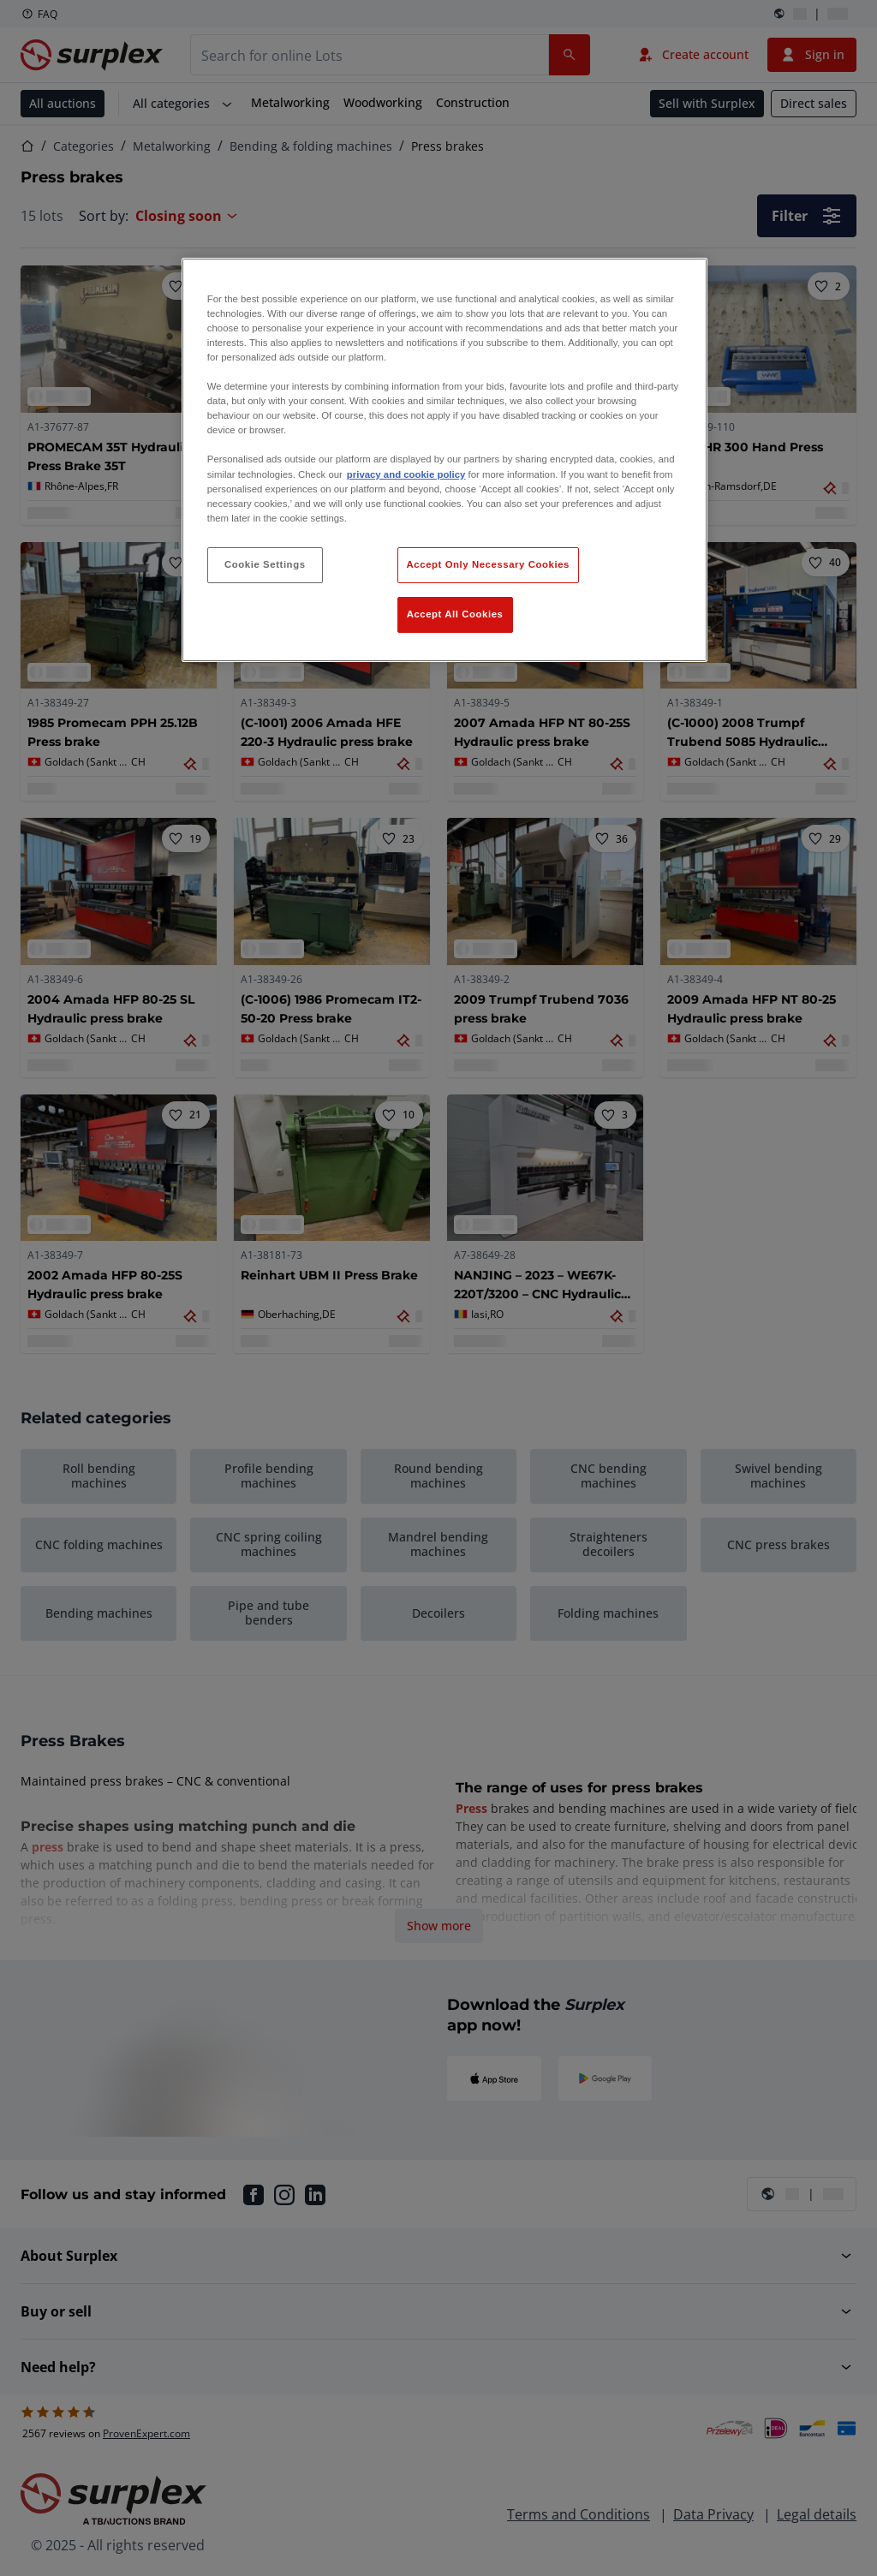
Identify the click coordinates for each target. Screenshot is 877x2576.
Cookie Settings (265, 564)
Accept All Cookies (455, 614)
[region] (444, 460)
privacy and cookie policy (406, 474)
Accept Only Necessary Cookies (488, 564)
